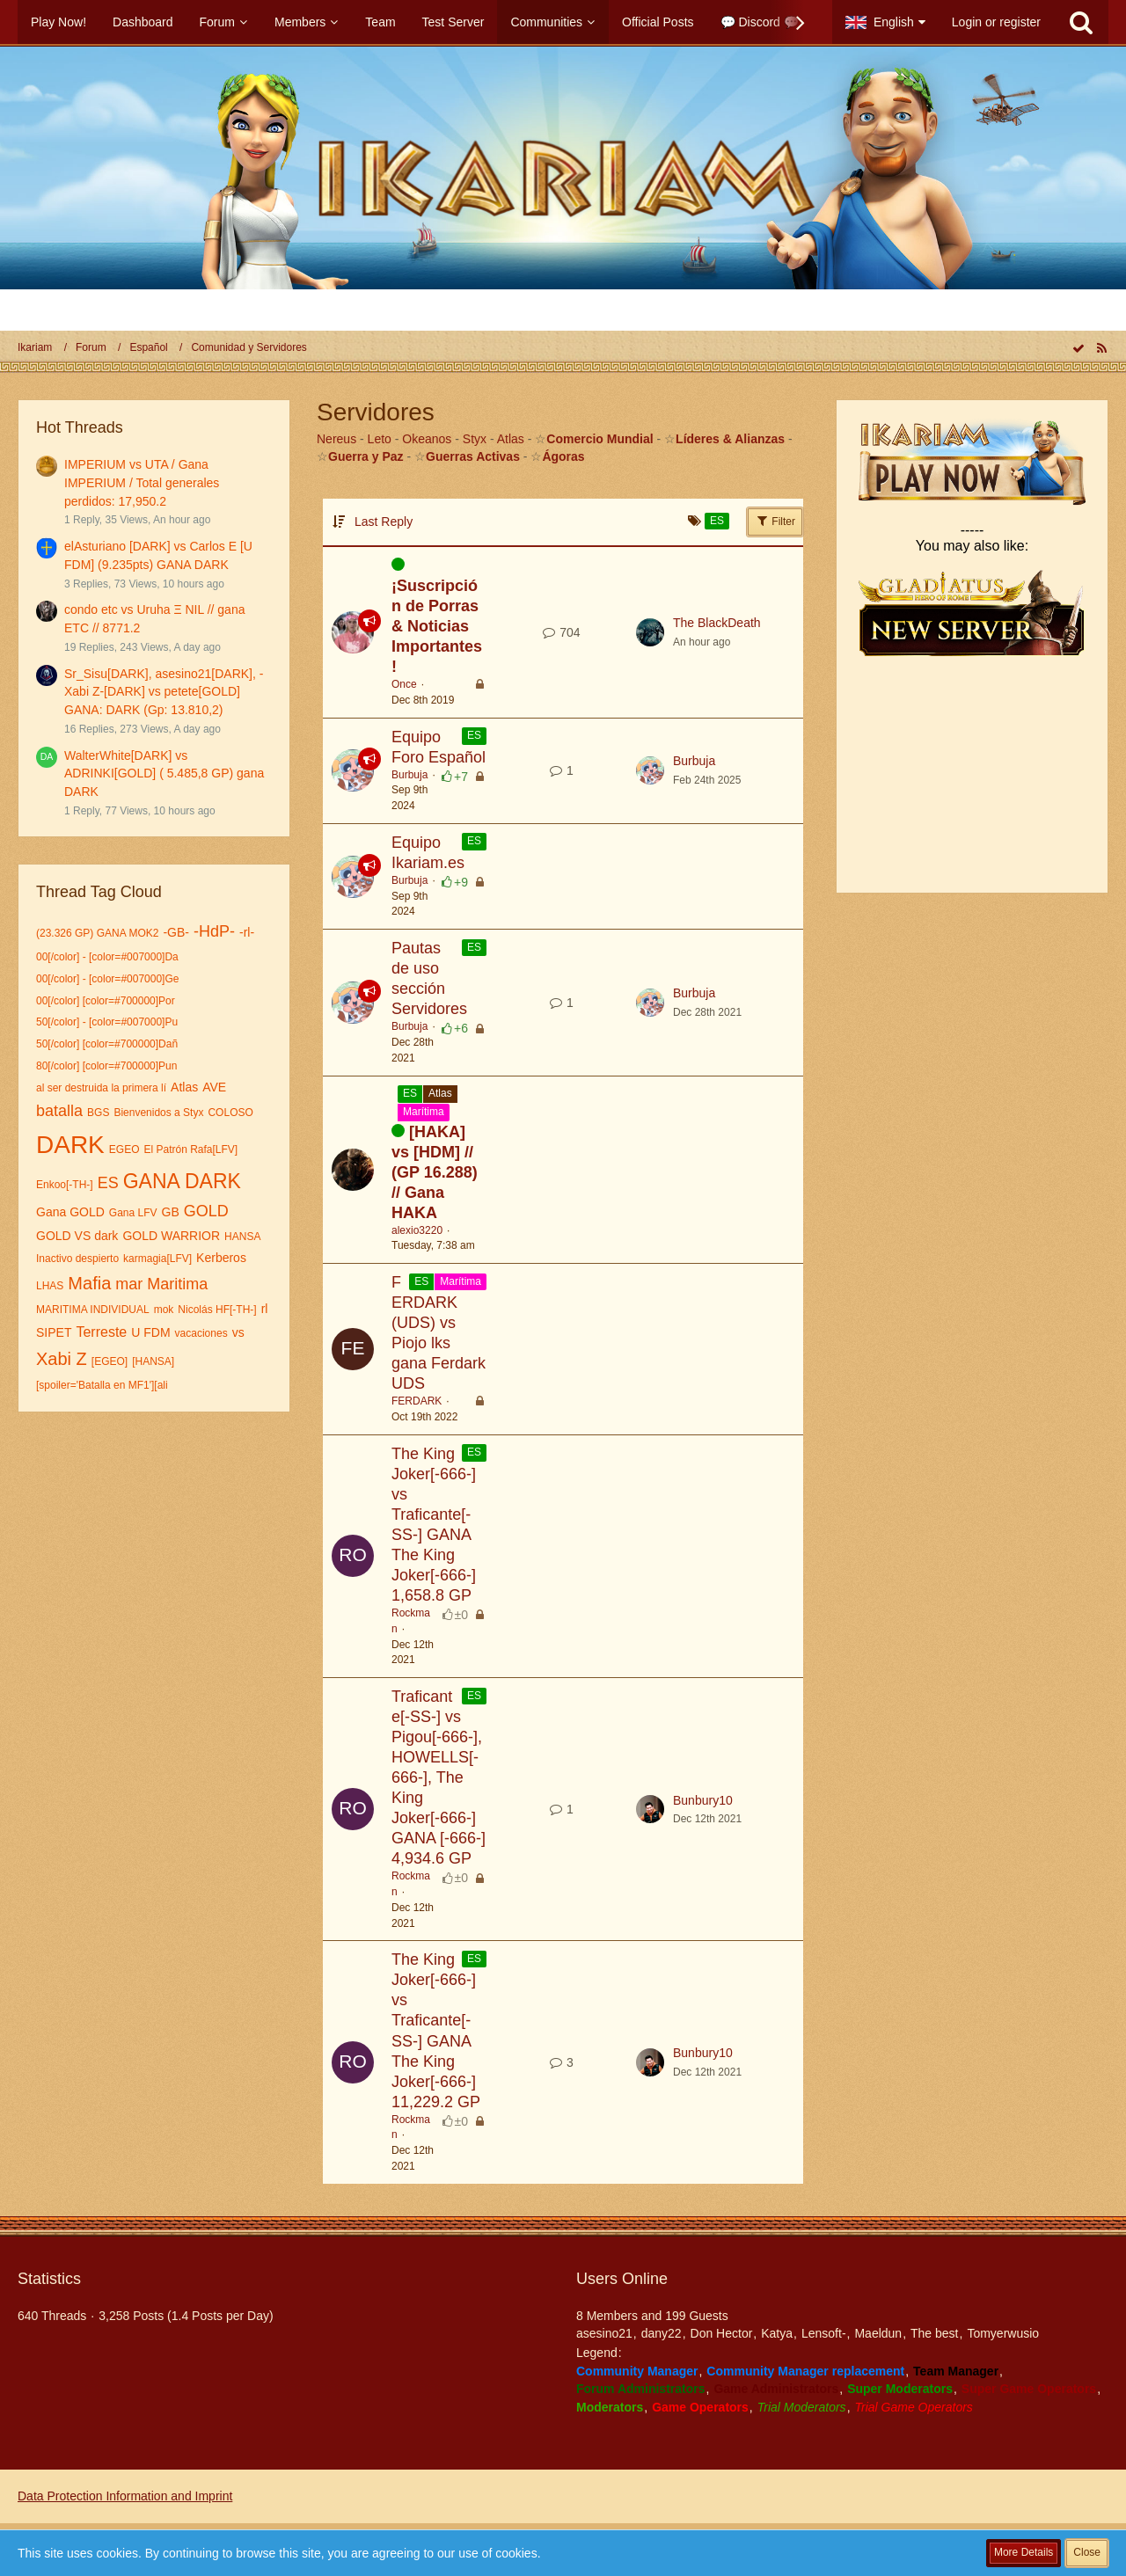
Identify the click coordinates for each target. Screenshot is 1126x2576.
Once (404, 684)
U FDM (150, 1332)
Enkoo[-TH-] (64, 1185)
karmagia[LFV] (157, 1258)
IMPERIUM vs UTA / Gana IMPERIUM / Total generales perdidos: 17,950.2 (141, 482)
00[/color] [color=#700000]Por (105, 1001)
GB (170, 1212)
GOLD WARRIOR (171, 1236)
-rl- (246, 932)
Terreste (101, 1331)
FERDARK (416, 1401)
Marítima (423, 1112)
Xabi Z (61, 1358)
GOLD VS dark (77, 1236)
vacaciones (201, 1333)
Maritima (177, 1284)
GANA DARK (182, 1181)
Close (1086, 2552)
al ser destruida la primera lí (101, 1088)
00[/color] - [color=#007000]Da (107, 957)
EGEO (124, 1149)
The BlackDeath (717, 623)
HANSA (242, 1236)
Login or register (996, 22)
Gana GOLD (70, 1212)
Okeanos (426, 439)
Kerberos (221, 1258)
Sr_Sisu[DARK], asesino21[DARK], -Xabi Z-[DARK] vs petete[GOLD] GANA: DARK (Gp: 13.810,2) (163, 692)
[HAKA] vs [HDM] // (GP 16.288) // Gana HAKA (434, 1172)
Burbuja (409, 775)
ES (108, 1183)
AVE (214, 1087)
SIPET (53, 1332)
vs (238, 1332)
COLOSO (230, 1112)
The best (934, 2333)
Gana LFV (133, 1213)
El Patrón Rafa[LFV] (190, 1149)
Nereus (336, 439)
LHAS (49, 1286)
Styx (474, 439)
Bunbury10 (703, 1800)
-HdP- (214, 931)
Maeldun (878, 2333)
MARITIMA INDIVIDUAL (93, 1309)
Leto (379, 439)
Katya (777, 2333)
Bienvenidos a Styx (158, 1112)
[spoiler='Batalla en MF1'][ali (102, 1385)
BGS (98, 1112)
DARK (70, 1144)
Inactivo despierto (77, 1258)
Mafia (89, 1283)
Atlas (184, 1087)
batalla (59, 1111)
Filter (775, 521)
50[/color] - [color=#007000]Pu (107, 1022)
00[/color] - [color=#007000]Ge (107, 979)
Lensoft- (823, 2333)
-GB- (176, 932)
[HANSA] (153, 1361)
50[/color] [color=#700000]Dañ (107, 1044)
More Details (1023, 2552)
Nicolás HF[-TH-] (217, 1309)
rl (264, 1309)
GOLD (206, 1211)
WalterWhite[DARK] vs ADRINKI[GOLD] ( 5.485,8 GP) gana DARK (164, 773)
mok (164, 1309)
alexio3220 (416, 1230)
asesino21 (604, 2333)
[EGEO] (109, 1361)
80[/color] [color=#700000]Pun (106, 1066)
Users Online (622, 2279)
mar (129, 1284)
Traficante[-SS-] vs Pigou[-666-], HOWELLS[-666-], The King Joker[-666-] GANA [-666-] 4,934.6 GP (438, 1777)
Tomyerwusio (1003, 2333)
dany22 (661, 2333)
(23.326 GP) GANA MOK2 (97, 933)
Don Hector (722, 2333)
